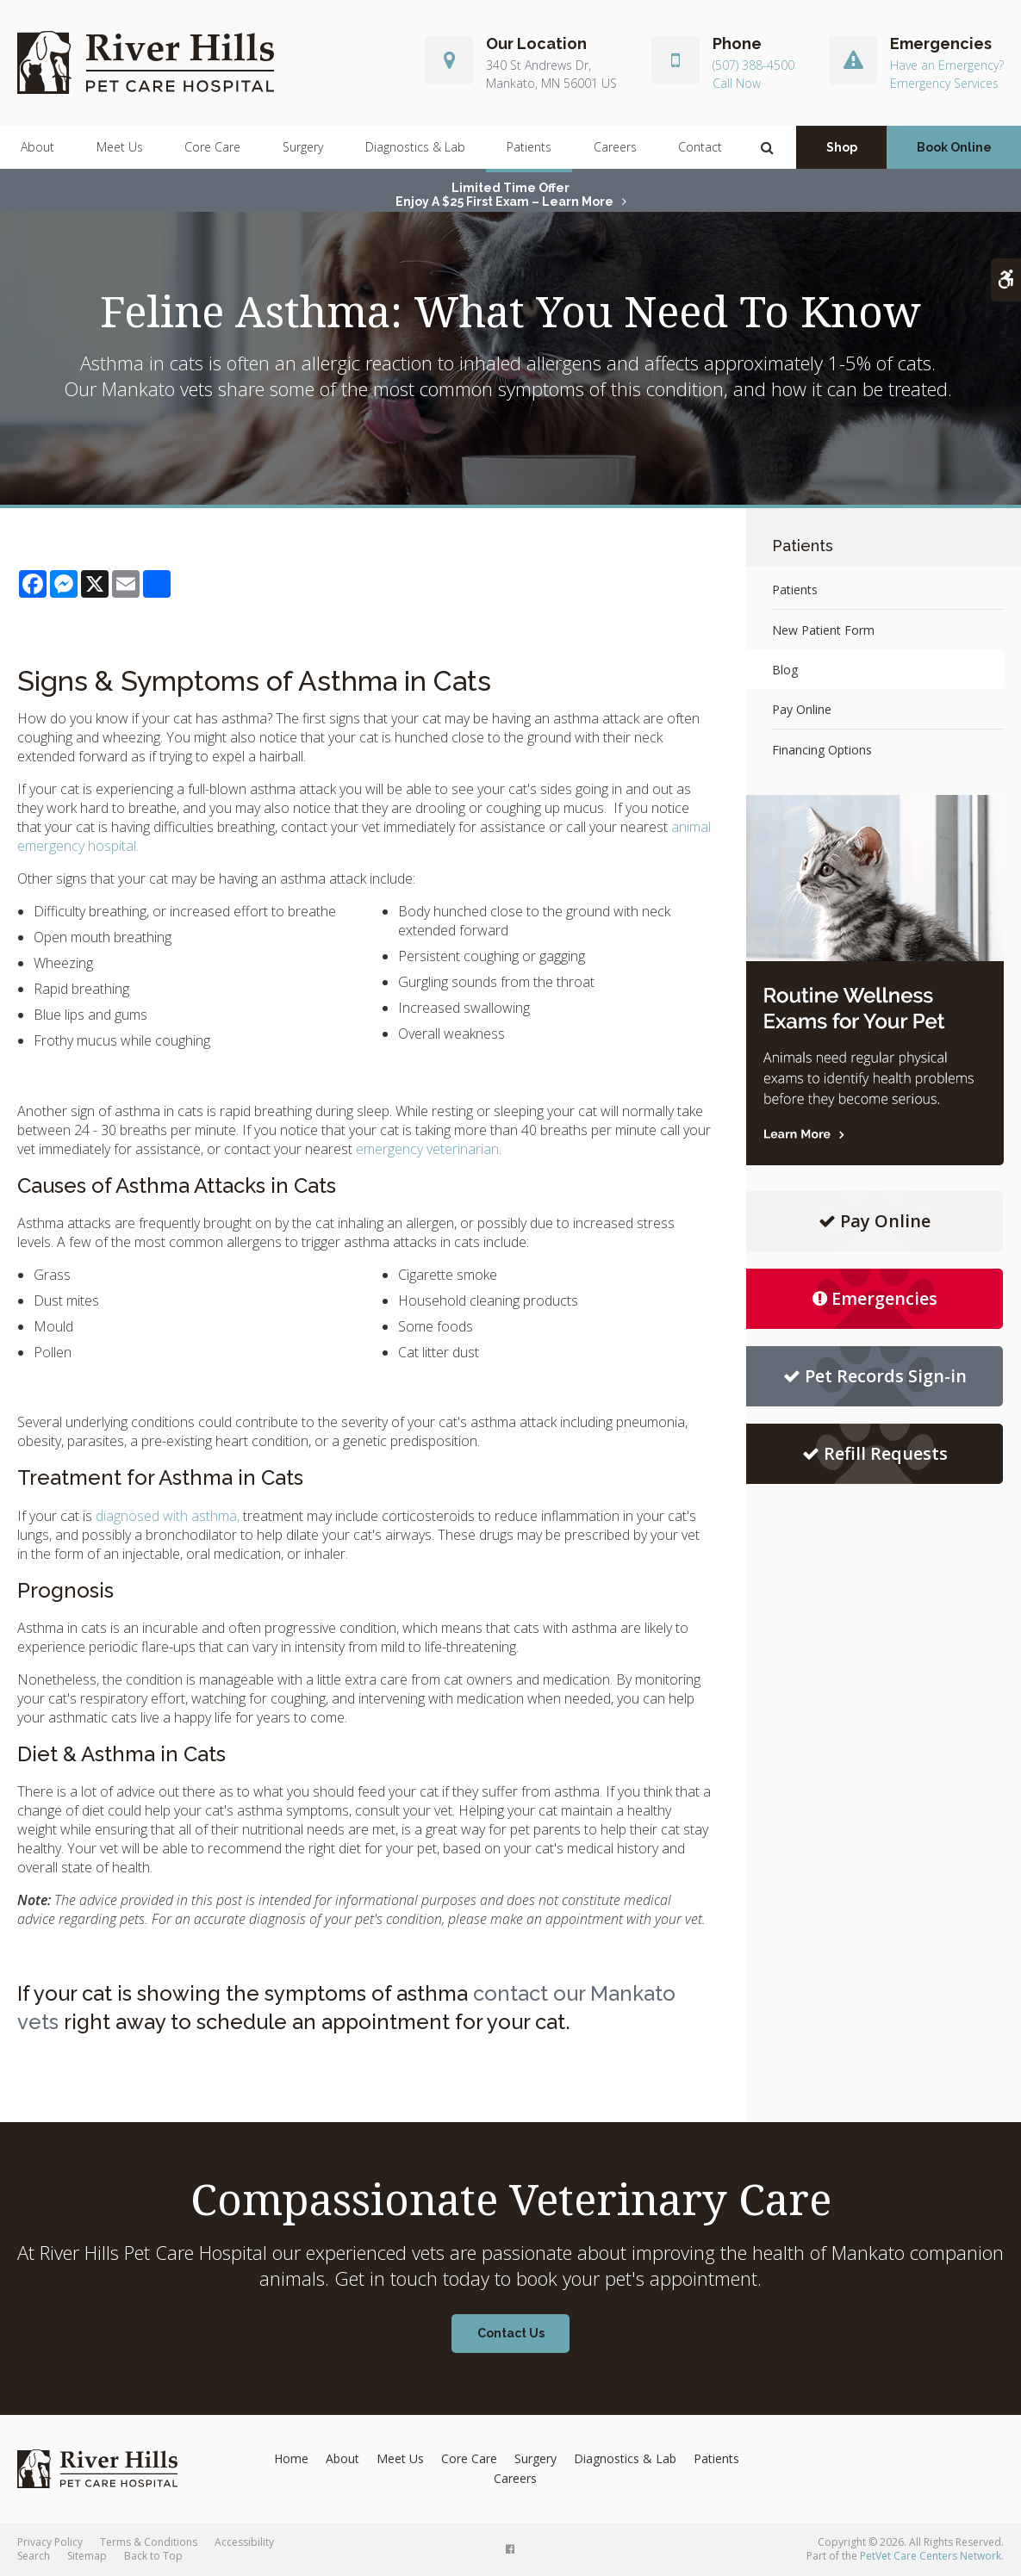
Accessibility (244, 2542)
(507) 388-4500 (753, 66)
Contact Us (511, 2333)
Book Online (954, 147)
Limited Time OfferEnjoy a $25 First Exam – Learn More (504, 194)
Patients (529, 147)
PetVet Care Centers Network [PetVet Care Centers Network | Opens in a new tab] (930, 2555)
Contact (700, 147)
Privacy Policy (50, 2542)
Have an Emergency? (947, 66)
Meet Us (119, 147)
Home (291, 2458)
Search (33, 2555)
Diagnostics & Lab (415, 147)
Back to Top (153, 2555)
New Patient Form (823, 630)
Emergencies (874, 1298)
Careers (615, 147)
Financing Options (822, 750)
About (37, 147)
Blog (785, 669)
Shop (841, 147)
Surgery (303, 147)
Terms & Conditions (148, 2542)
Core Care (212, 147)
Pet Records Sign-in (875, 1375)
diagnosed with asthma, (168, 1515)
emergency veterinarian (427, 1148)
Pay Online (801, 709)
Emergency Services (944, 83)
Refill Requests (875, 1453)
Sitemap (87, 2555)
